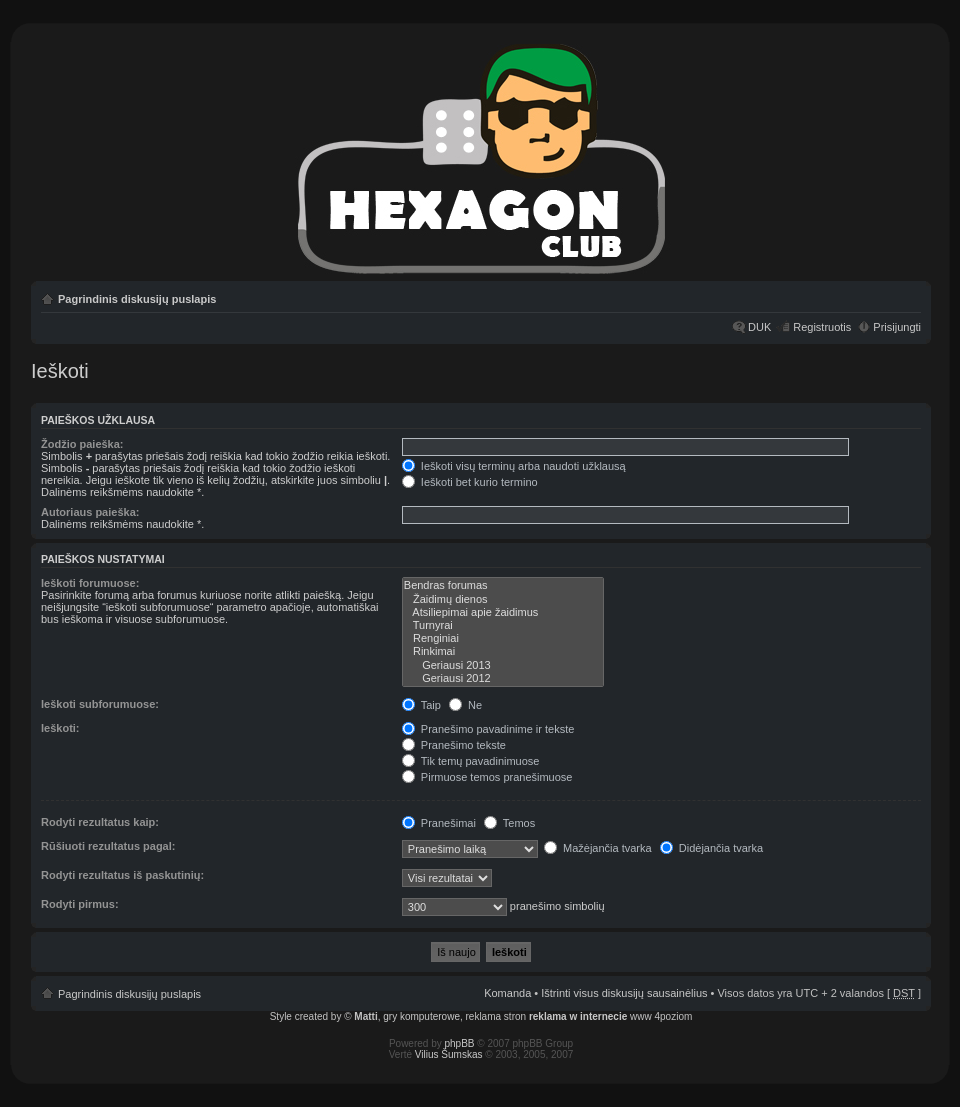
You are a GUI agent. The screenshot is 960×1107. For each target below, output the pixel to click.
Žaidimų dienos (503, 599)
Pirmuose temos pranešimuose (487, 777)
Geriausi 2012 (503, 678)
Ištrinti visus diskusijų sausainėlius (624, 993)
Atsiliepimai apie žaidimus (503, 612)
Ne (465, 705)
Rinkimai (503, 651)
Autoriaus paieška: (90, 512)
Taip (421, 705)
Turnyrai (503, 625)
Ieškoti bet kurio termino (470, 482)
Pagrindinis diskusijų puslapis (137, 299)
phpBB (460, 1043)
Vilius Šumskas (449, 1054)
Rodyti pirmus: (80, 904)
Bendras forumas (503, 585)
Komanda (507, 993)
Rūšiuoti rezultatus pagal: (108, 846)
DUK (759, 327)
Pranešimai (439, 823)
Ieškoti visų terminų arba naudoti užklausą (514, 466)
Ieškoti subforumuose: (100, 704)
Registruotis (822, 327)
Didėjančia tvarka (711, 848)
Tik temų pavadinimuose (471, 761)
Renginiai (503, 638)
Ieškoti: (60, 728)
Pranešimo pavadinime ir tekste (488, 729)
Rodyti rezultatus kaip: (100, 822)
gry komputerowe (421, 1016)
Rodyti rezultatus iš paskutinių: (122, 875)
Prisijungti (897, 327)
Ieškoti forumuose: (90, 583)
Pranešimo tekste (454, 745)
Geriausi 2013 (503, 665)
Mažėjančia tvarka (598, 848)
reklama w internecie (578, 1016)
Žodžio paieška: (82, 444)
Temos (509, 823)
